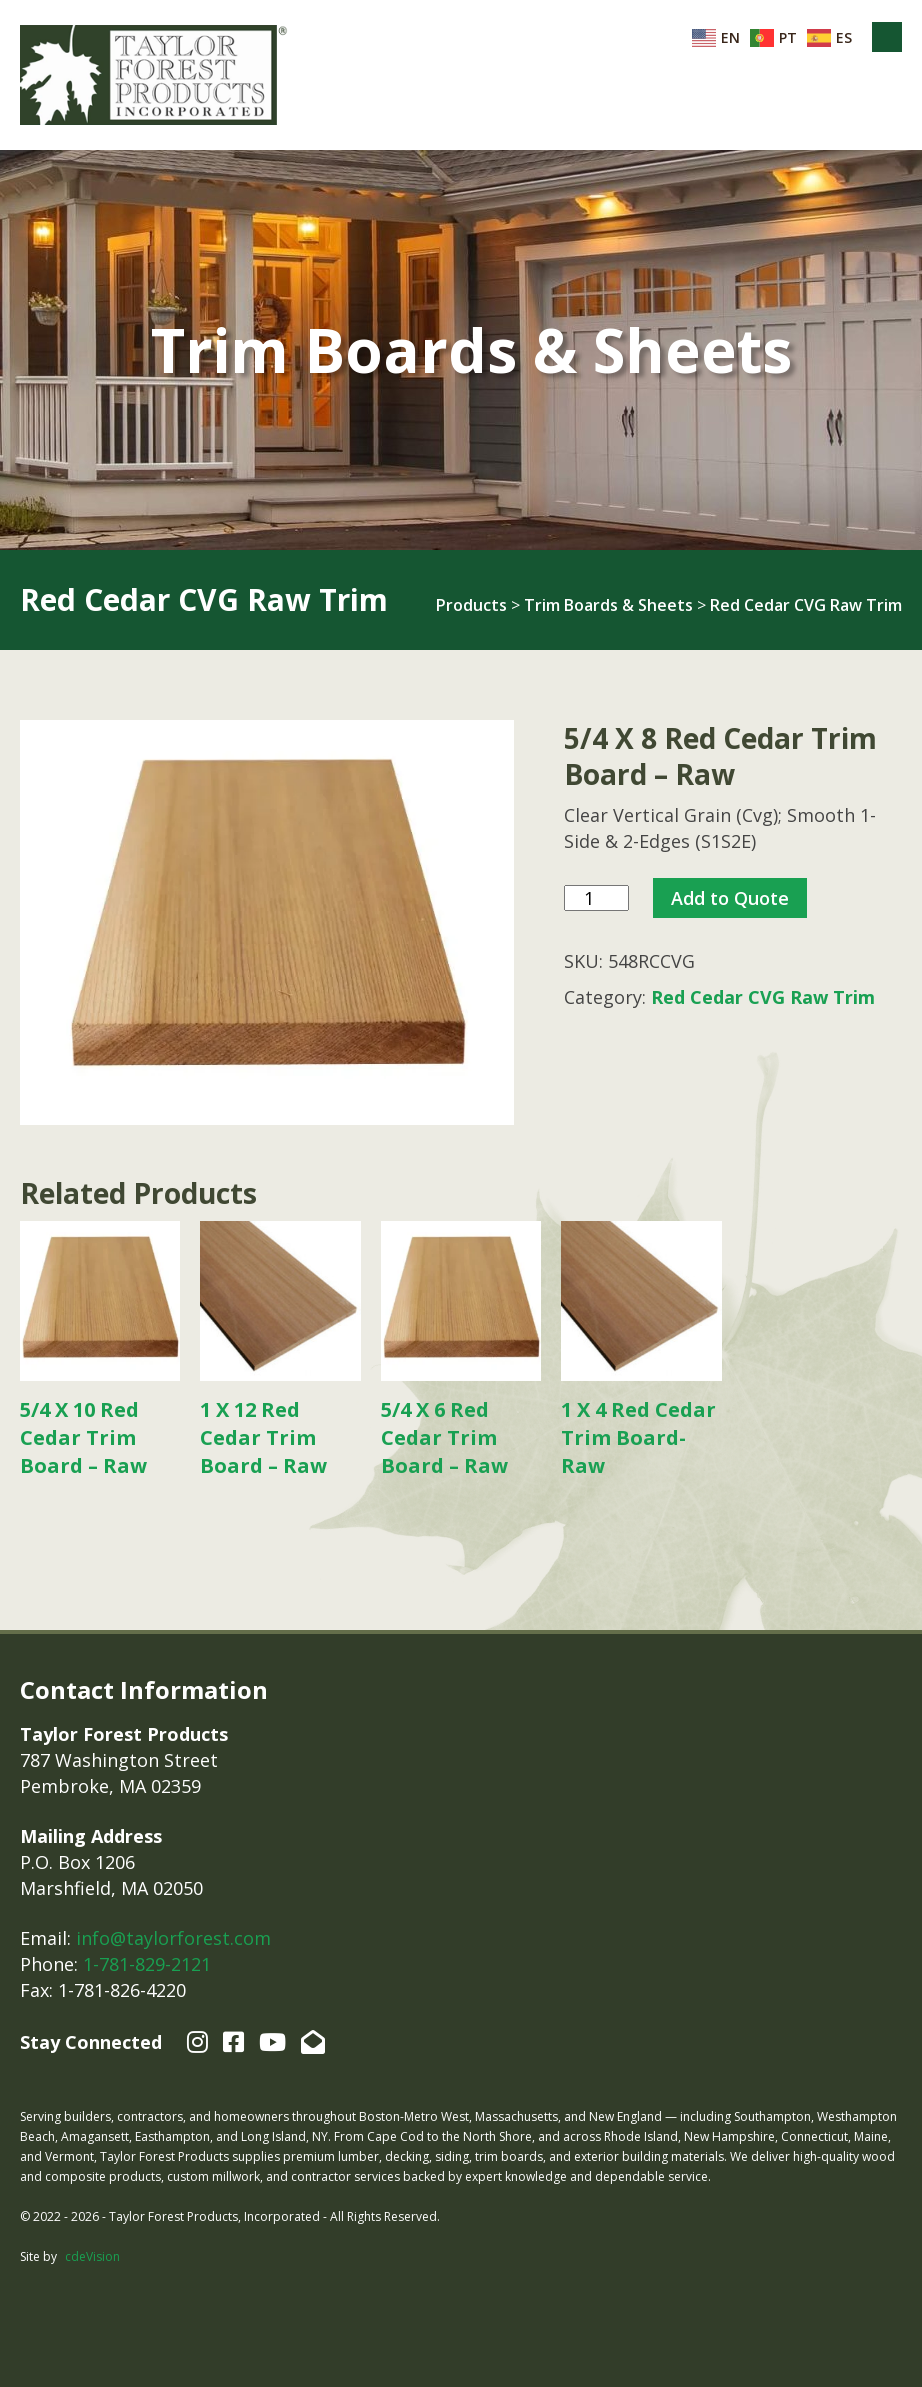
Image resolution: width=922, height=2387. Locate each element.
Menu (887, 37)
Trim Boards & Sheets (608, 605)
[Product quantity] (596, 898)
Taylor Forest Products (154, 75)
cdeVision (92, 2256)
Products (471, 605)
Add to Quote (730, 898)
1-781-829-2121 (147, 1964)
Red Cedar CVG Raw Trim (806, 605)
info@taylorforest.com (173, 1938)
